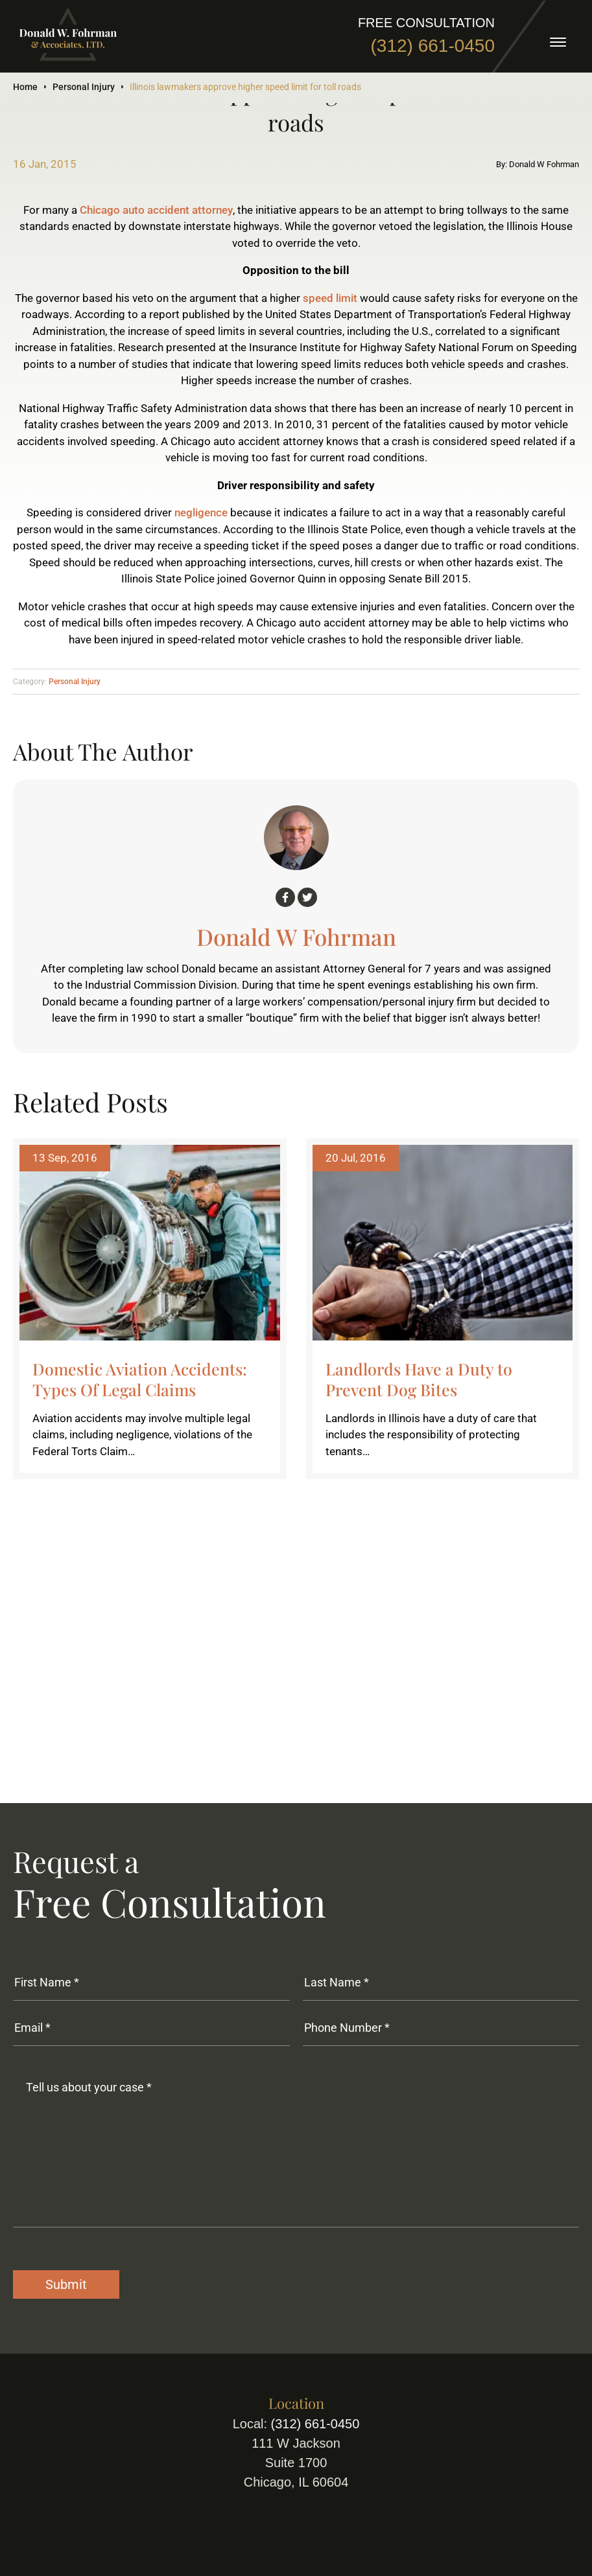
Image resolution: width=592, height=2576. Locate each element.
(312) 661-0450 (433, 46)
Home (25, 87)
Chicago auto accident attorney (156, 209)
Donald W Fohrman (296, 936)
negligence (201, 512)
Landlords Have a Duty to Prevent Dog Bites (419, 1379)
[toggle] (558, 42)
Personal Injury (84, 87)
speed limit (330, 298)
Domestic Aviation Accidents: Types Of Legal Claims (139, 1379)
